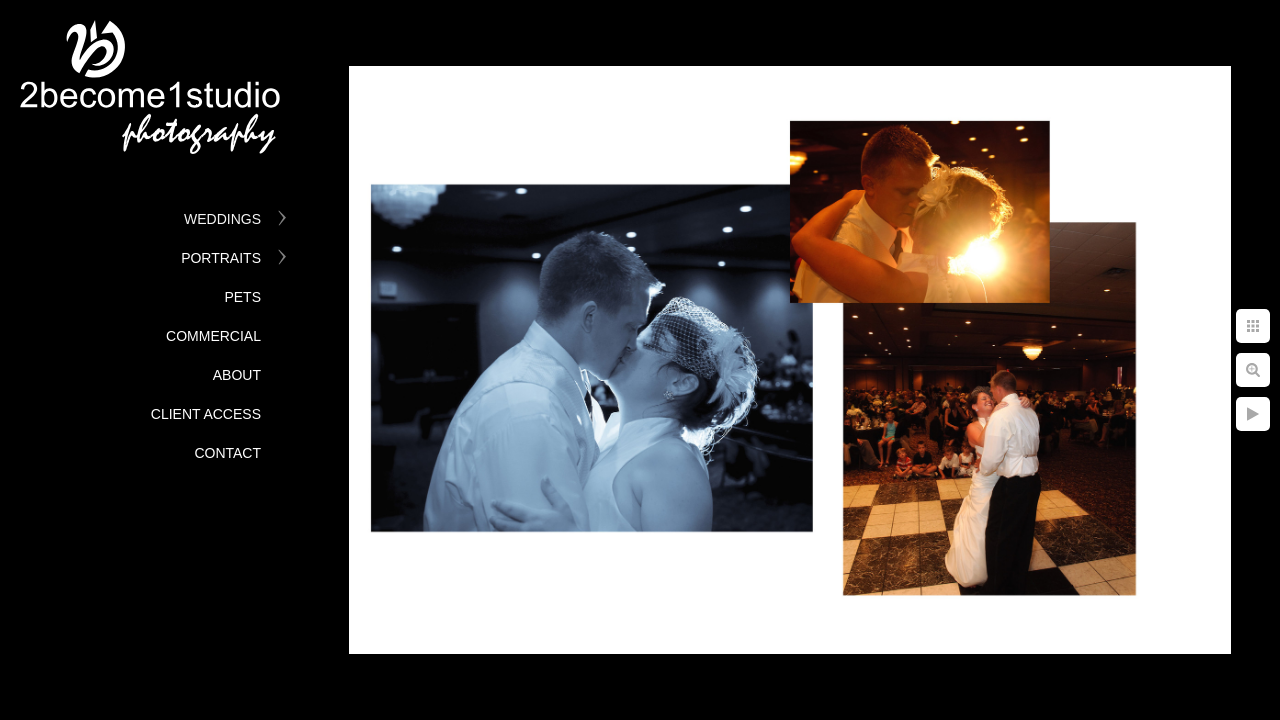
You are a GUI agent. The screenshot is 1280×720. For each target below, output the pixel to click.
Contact (227, 453)
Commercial (213, 336)
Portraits (221, 258)
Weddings (222, 219)
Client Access (206, 414)
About (237, 375)
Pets (242, 297)
